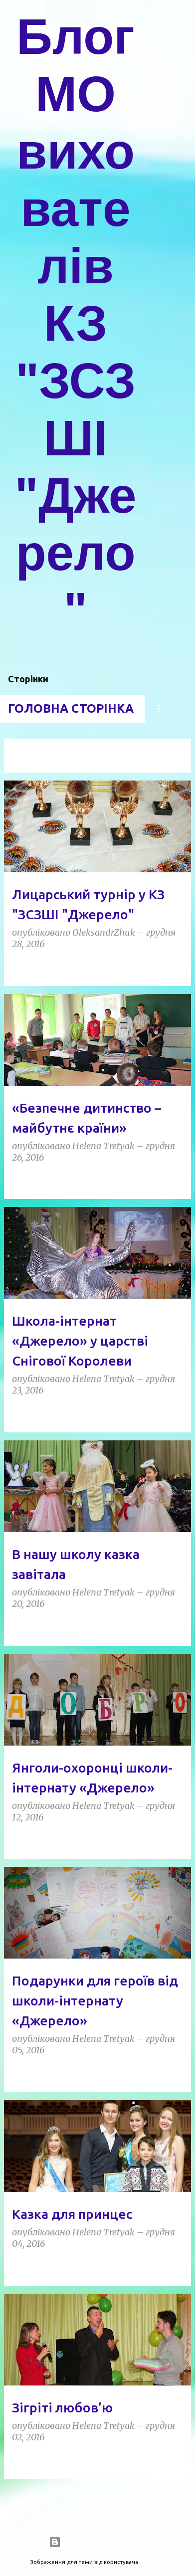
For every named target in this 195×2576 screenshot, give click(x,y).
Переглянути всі (38, 763)
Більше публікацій (97, 2508)
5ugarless (152, 2562)
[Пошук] (157, 20)
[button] (177, 967)
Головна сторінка (71, 708)
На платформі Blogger (98, 2542)
